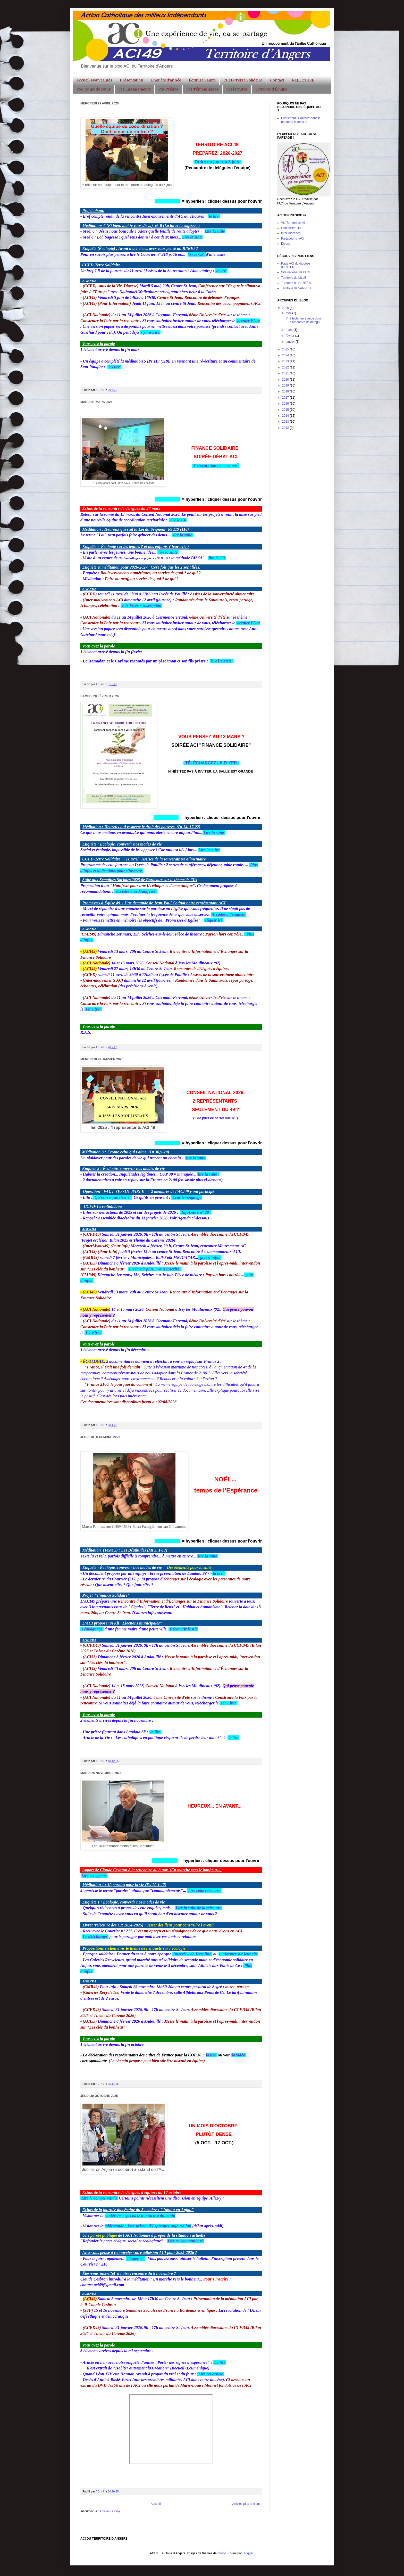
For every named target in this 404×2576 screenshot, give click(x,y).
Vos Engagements (134, 89)
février (290, 336)
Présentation (131, 80)
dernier (244, 320)
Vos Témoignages (202, 89)
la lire (218, 1573)
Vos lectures (237, 89)
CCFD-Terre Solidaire (242, 80)
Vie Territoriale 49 (293, 223)
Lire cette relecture (204, 1890)
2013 (286, 421)
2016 (286, 403)
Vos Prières (168, 89)
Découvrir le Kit (184, 1629)
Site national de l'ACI (295, 272)
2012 (286, 428)
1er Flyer (93, 1009)
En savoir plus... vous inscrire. (155, 1269)
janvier (291, 341)
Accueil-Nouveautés (94, 80)
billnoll (221, 2553)
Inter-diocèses (290, 233)
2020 (286, 379)
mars (289, 330)
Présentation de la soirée (215, 465)
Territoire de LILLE (293, 278)
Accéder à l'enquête (229, 914)
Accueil (156, 2504)
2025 (286, 349)
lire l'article (221, 661)
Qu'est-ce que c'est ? (112, 1197)
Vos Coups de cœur (94, 89)
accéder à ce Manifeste (135, 891)
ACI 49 (100, 389)
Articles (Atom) (109, 2511)
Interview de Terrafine (191, 1954)
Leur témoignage (186, 1197)
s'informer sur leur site (238, 1954)
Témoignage (92, 1629)
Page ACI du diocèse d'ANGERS (295, 265)
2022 (286, 367)
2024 (286, 355)
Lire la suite (214, 832)
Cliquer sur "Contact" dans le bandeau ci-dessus (301, 120)
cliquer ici (213, 920)
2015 (286, 410)
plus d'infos (210, 1257)
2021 (286, 373)
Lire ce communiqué (185, 2241)
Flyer (255, 320)
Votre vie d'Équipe (271, 89)
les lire (114, 367)
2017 (286, 397)
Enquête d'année (166, 80)
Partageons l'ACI (292, 238)
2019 (286, 385)
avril (289, 313)
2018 (286, 391)
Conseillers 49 (291, 228)
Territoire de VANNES (296, 288)
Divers (285, 243)
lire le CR (196, 254)
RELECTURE (303, 80)
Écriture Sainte (202, 80)
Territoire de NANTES (296, 283)
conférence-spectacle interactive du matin (140, 2215)
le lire (214, 216)
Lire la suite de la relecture (199, 1908)
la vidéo (238, 2055)
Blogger (248, 2553)
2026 (286, 308)
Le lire (219, 2362)
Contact (277, 80)
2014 (286, 415)
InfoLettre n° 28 (196, 1212)
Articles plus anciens (246, 2504)
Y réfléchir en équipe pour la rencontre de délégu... (303, 320)
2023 (286, 361)
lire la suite (182, 535)
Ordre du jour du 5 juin (217, 162)
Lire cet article (210, 2374)
